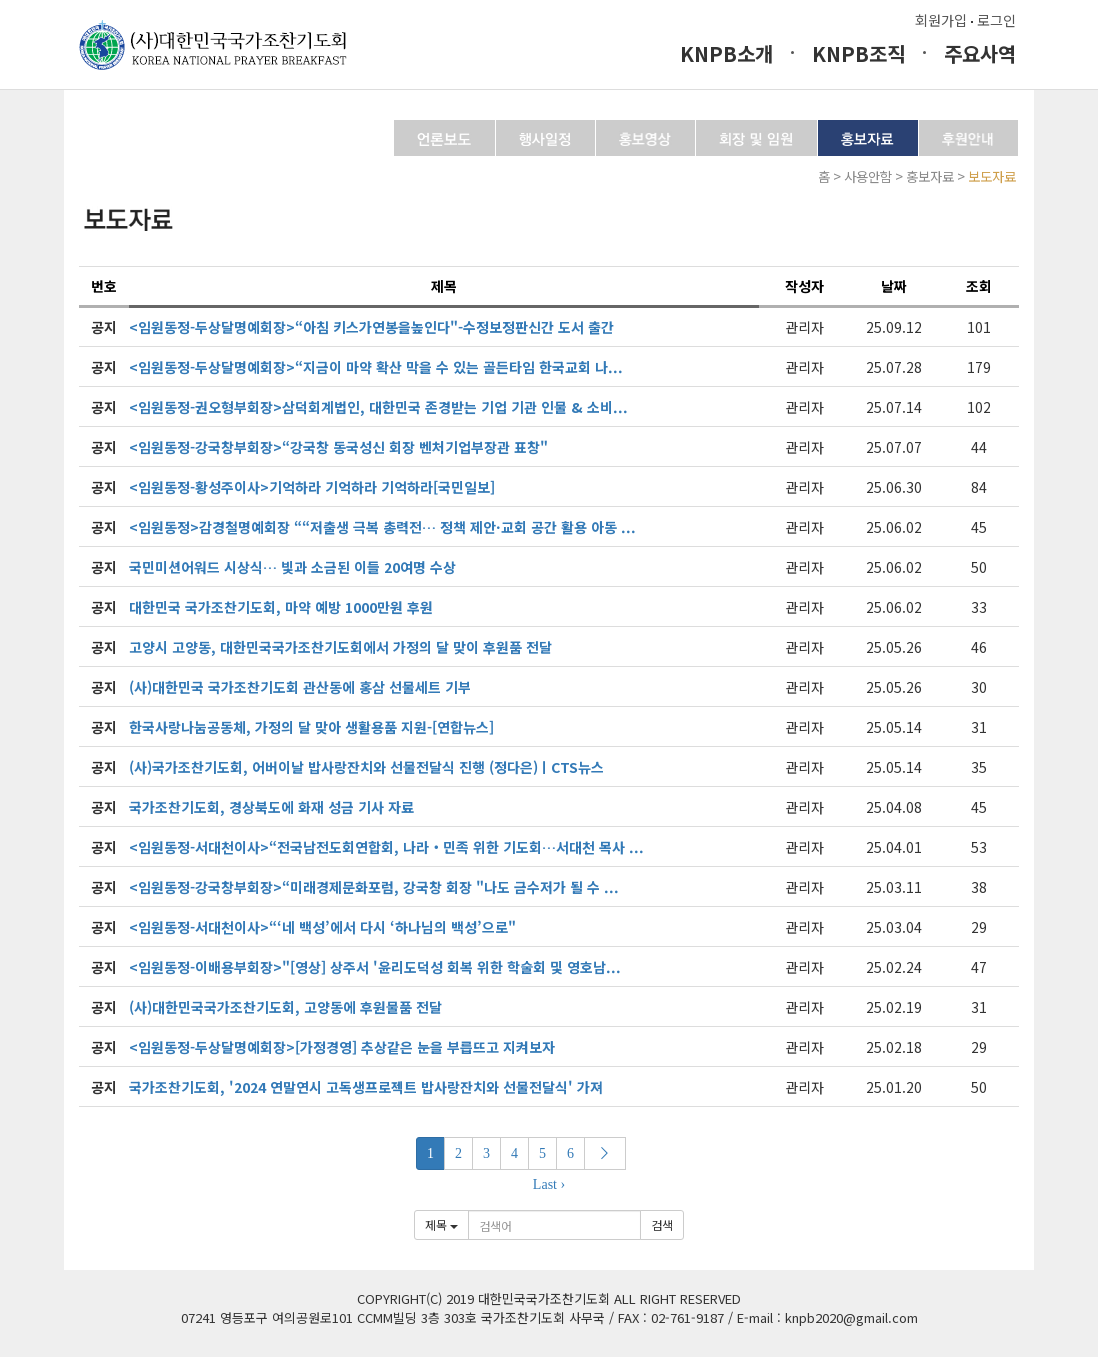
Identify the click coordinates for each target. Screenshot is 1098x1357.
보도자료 (992, 176)
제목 (441, 1224)
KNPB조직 (858, 53)
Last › (549, 1184)
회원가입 (941, 20)
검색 (662, 1224)
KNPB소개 (726, 53)
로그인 (996, 20)
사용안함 (868, 176)
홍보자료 (930, 176)
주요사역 (980, 53)
